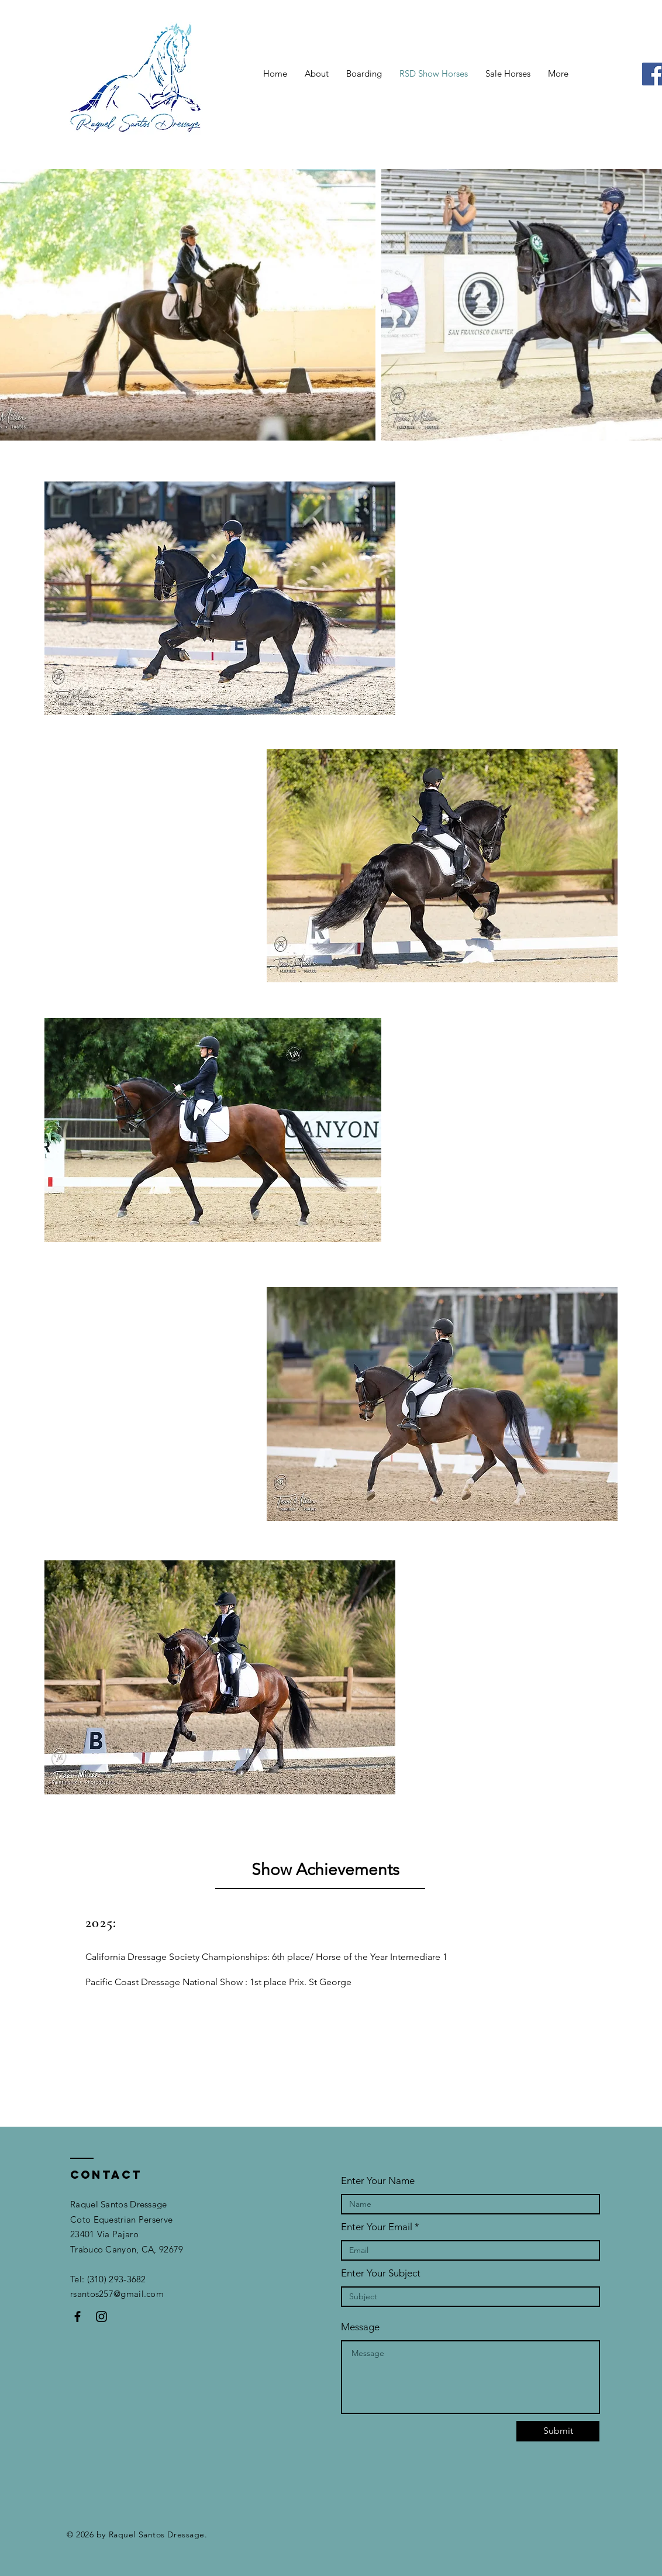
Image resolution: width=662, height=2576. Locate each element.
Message (360, 2327)
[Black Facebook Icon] (77, 2316)
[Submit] (557, 2431)
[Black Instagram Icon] (101, 2316)
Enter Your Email (376, 2227)
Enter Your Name (378, 2181)
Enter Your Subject (380, 2273)
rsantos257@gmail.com (118, 2293)
